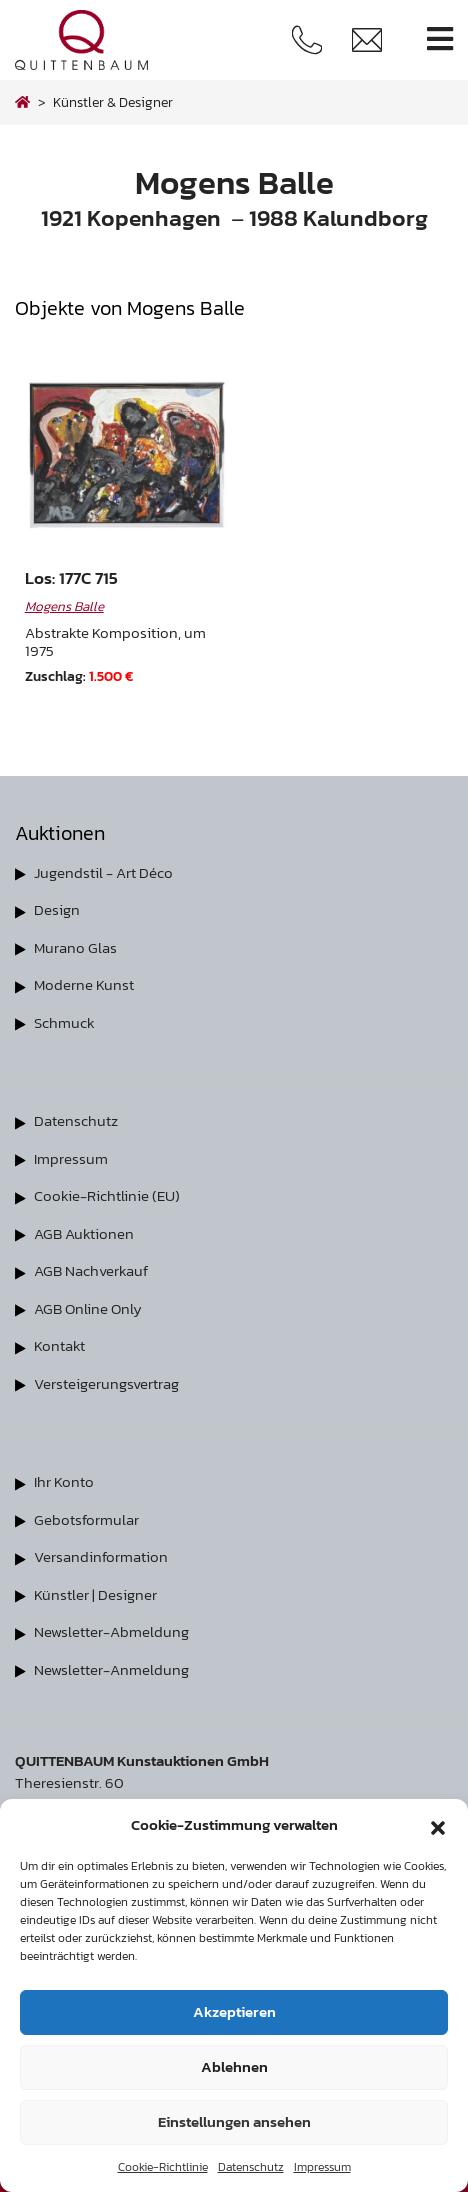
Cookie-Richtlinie (163, 2167)
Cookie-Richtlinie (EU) (107, 1195)
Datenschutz (251, 2167)
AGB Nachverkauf (91, 1270)
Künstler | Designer (95, 1594)
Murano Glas (75, 947)
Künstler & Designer (113, 102)
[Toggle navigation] (440, 39)
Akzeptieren (234, 2011)
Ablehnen (234, 2066)
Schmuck (64, 1022)
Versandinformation (101, 1556)
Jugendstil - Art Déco (103, 872)
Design (57, 909)
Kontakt (59, 1345)
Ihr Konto (64, 1481)
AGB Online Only (88, 1308)
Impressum (322, 2167)
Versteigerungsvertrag (106, 1383)
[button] (438, 1825)
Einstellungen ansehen (234, 2121)
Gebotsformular (86, 1519)
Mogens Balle (64, 606)
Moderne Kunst (84, 984)
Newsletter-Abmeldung (111, 1631)
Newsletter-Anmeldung (111, 1669)
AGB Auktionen (84, 1233)
